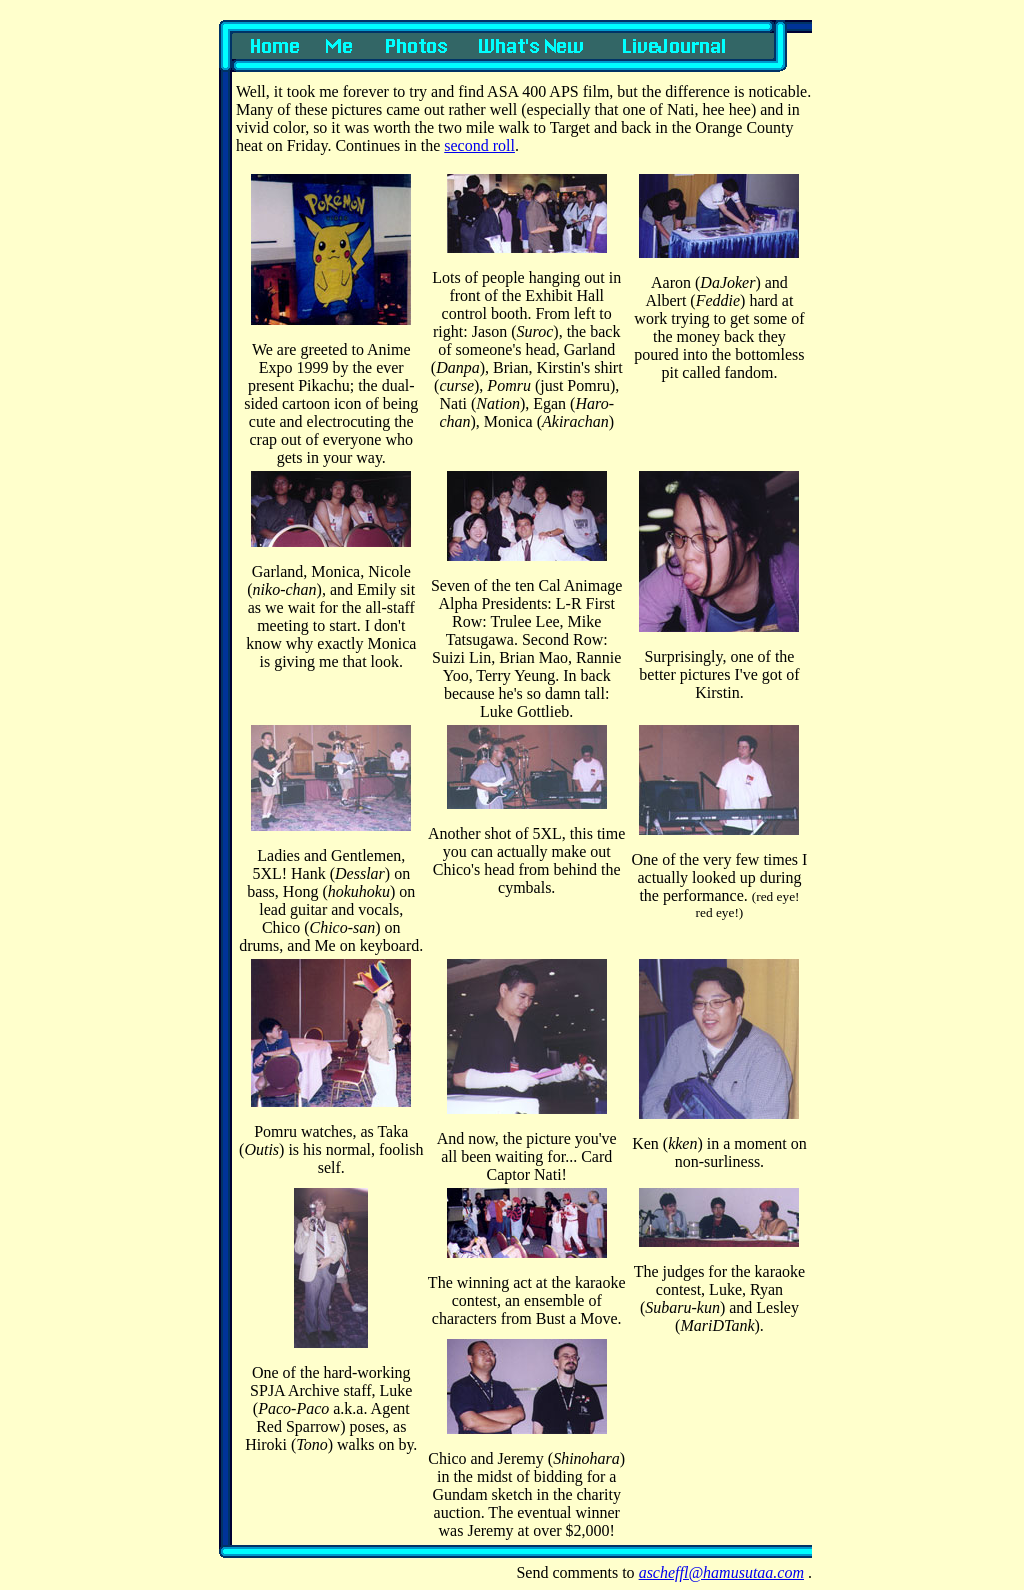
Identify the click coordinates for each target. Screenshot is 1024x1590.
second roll (479, 145)
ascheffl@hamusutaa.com (721, 1572)
